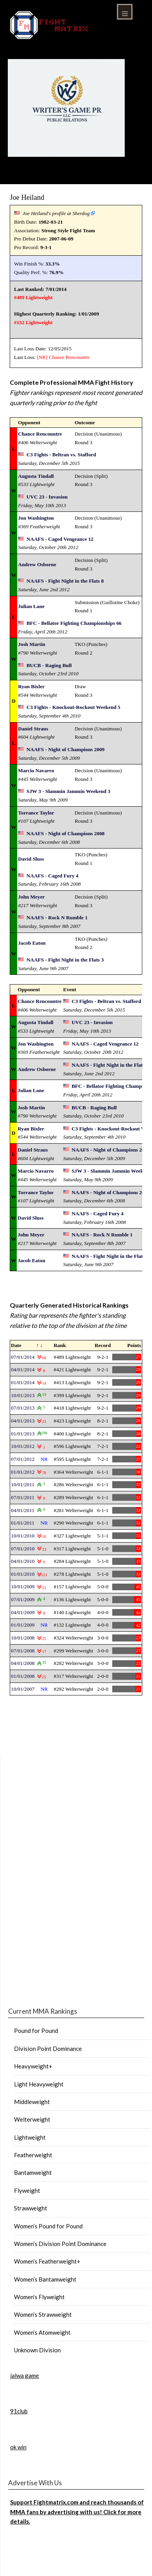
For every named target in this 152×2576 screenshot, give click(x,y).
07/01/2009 (23, 1599)
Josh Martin (31, 644)
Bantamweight (33, 2172)
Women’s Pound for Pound (48, 2226)
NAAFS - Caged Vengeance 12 (60, 539)
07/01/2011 (22, 1497)
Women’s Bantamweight (45, 2279)
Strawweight (30, 2208)
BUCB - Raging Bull (49, 665)
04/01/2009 (23, 1612)
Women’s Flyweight (39, 2296)
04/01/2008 (23, 1663)
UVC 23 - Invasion (47, 497)
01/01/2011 (22, 1523)
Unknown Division (37, 2350)
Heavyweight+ (33, 2066)
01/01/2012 (23, 1472)
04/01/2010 (23, 1561)
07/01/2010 (23, 1549)
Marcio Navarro (36, 770)
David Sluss (31, 859)
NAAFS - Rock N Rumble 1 (57, 917)
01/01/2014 (23, 1382)
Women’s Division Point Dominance (60, 2243)
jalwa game (24, 2375)
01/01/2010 (23, 1574)
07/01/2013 (23, 1408)
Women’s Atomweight (42, 2332)
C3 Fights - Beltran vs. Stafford (61, 454)
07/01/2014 (23, 1357)
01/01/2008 (23, 1676)
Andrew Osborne (37, 564)
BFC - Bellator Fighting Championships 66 (74, 623)
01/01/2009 (23, 1625)
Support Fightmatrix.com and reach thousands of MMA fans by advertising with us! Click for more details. (77, 2512)
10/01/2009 (23, 1586)
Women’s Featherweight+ (47, 2261)
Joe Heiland (27, 197)
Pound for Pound (36, 2030)
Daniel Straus (33, 729)
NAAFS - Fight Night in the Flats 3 (65, 960)
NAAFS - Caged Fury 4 (52, 876)
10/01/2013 (23, 1395)
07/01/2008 (23, 1651)
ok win (18, 2446)
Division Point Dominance (48, 2048)
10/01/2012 (23, 1446)
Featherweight (33, 2154)
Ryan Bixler (31, 686)
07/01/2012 (23, 1459)
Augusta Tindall (36, 476)
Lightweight (30, 2137)
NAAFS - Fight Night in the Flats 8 (65, 581)
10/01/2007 (23, 1689)
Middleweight (32, 2101)
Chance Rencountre (69, 357)
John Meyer (31, 897)
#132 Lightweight (33, 322)
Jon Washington (36, 518)
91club (19, 2411)
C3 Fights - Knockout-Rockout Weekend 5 (73, 707)
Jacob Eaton (32, 943)
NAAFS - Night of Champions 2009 (65, 749)
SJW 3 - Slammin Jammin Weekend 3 (68, 791)
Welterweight (32, 2119)
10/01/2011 (22, 1484)
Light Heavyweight (39, 2084)
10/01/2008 (23, 1638)
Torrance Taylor (36, 813)
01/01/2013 (23, 1434)
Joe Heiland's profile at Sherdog (56, 213)
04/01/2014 (23, 1369)
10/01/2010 (23, 1536)
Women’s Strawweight (43, 2314)
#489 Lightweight (33, 297)
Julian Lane (31, 606)
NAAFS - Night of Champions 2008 (65, 833)
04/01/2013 (23, 1421)
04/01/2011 (22, 1510)
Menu (125, 12)
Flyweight (27, 2190)
